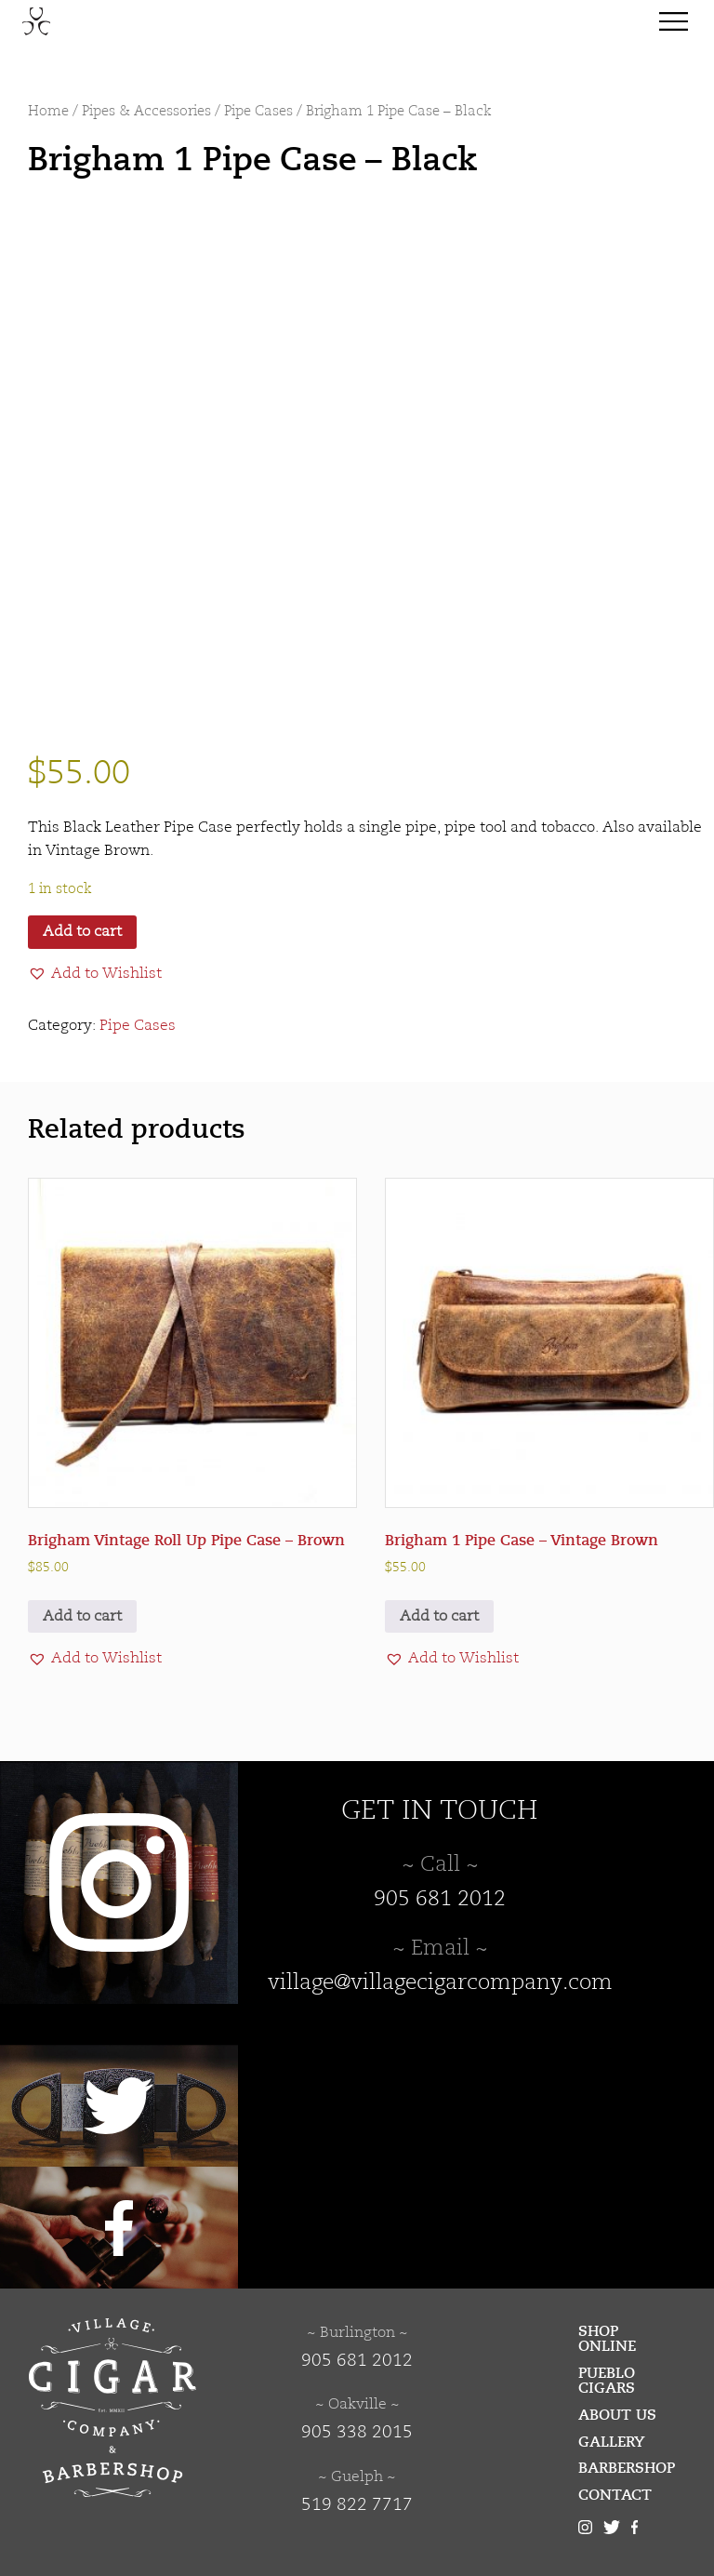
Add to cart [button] (82, 1616)
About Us (617, 2415)
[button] (95, 974)
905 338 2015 (357, 2432)
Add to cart (82, 932)
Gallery (611, 2442)
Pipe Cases (258, 112)
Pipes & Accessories (146, 112)
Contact (615, 2495)
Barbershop (626, 2468)
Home (48, 112)
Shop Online (607, 2339)
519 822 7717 (357, 2505)
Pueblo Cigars (606, 2380)
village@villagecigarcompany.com (440, 1983)
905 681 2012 (440, 1900)
